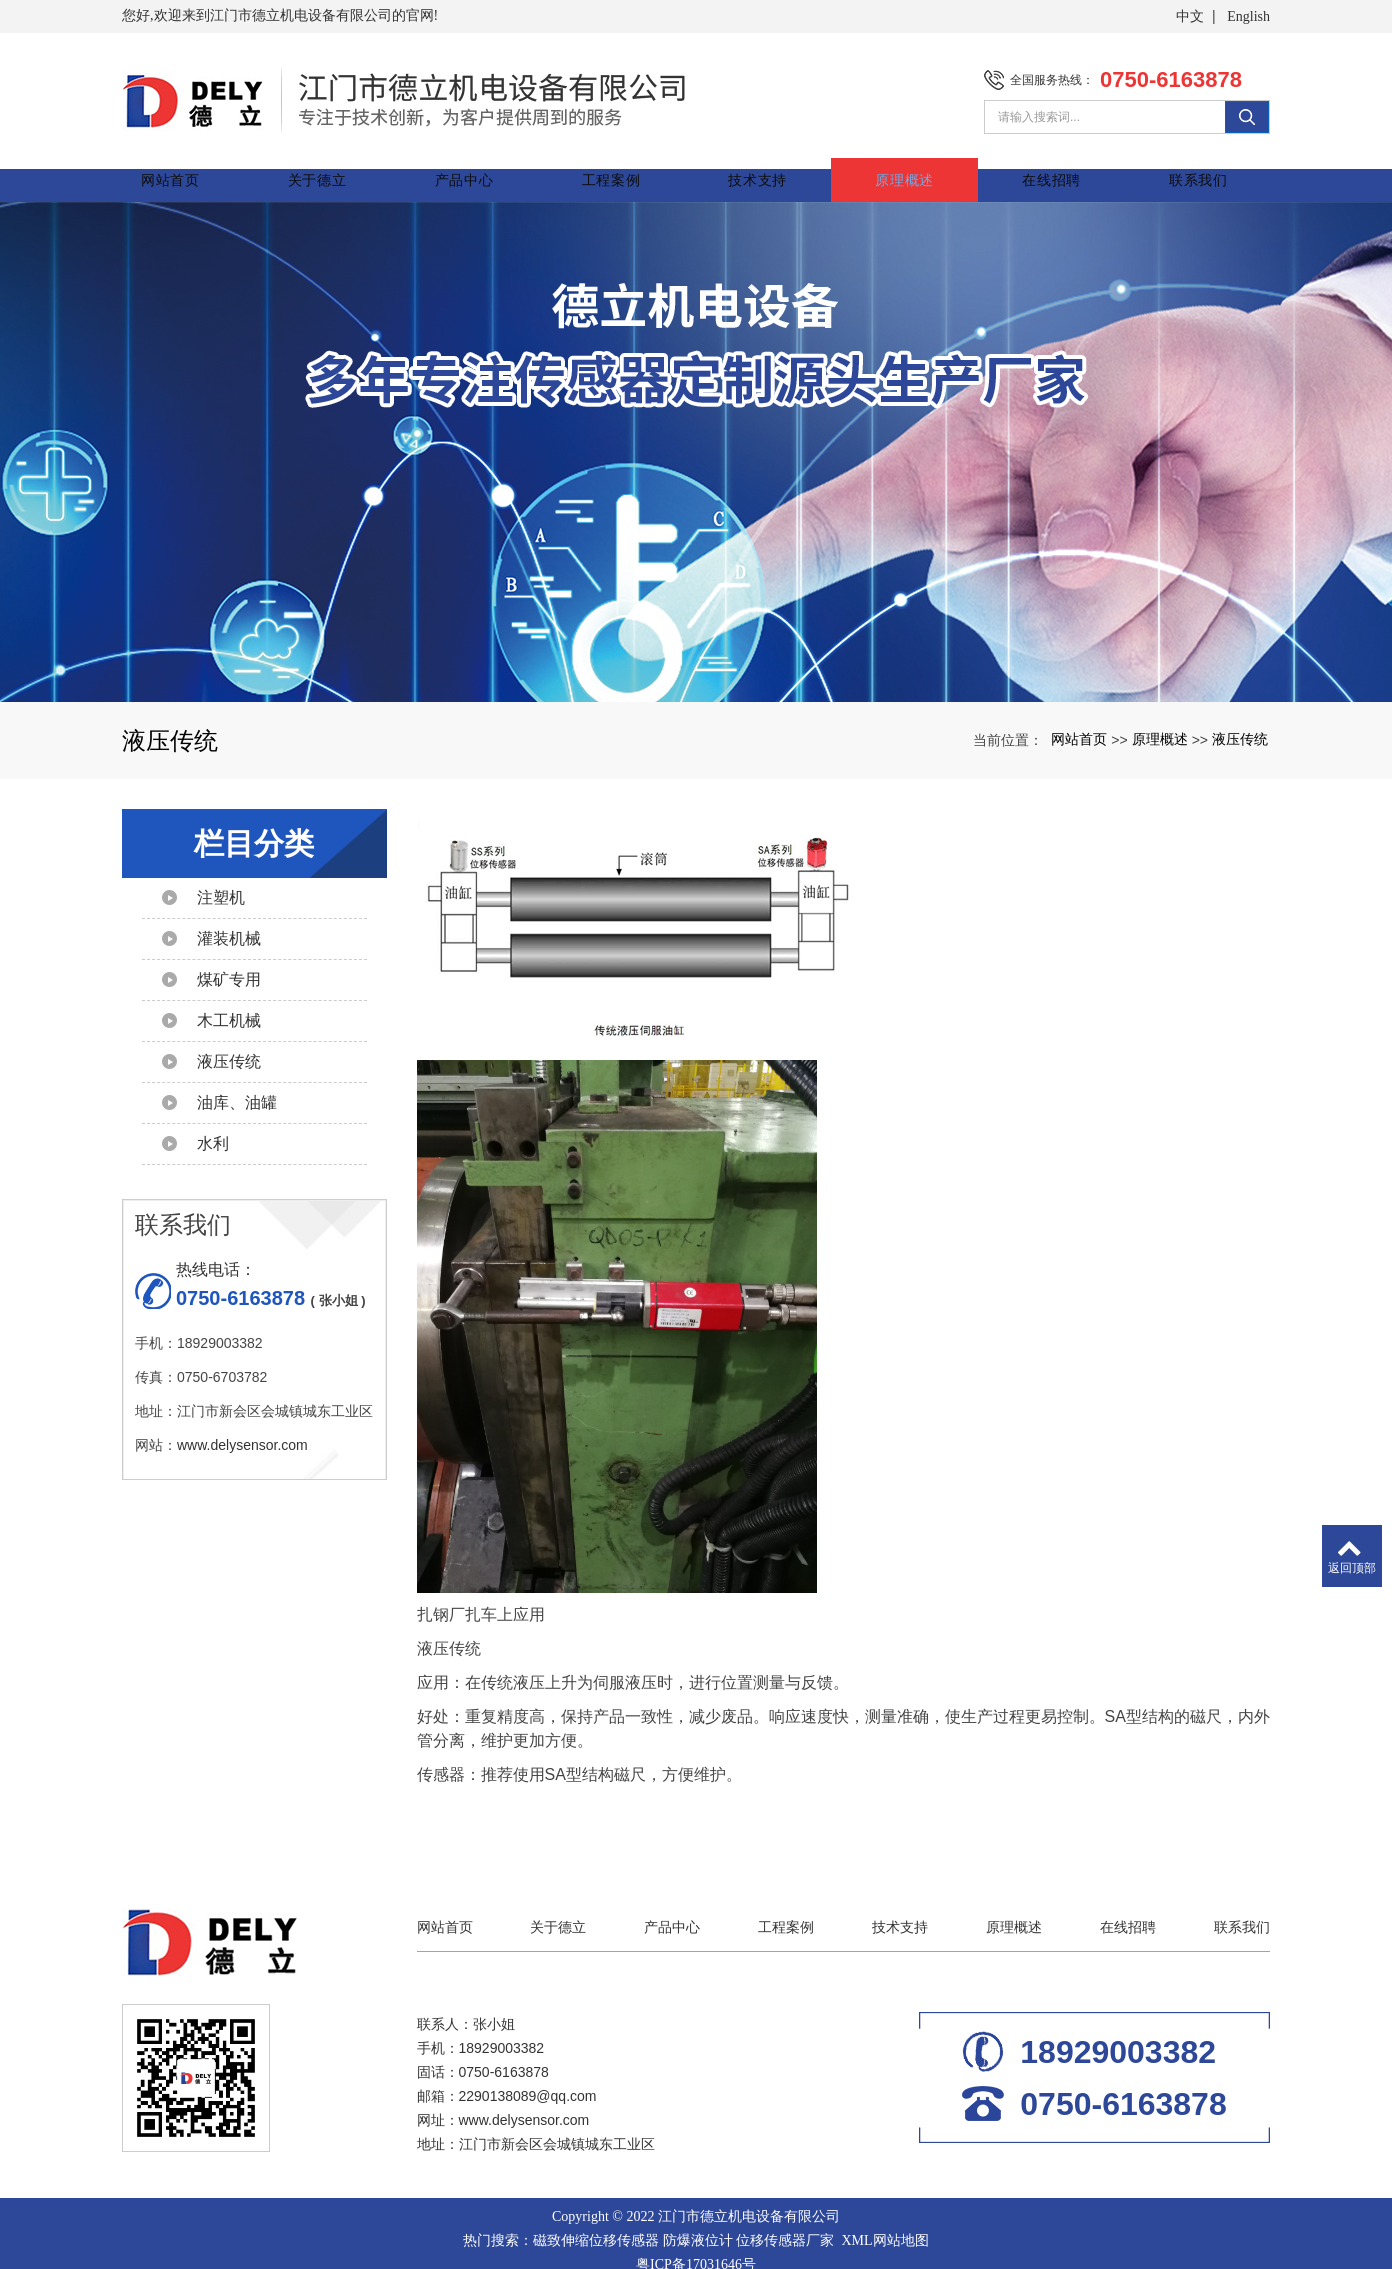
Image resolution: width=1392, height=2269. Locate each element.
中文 (1190, 16)
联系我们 (1198, 165)
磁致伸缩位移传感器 (596, 2225)
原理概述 (911, 165)
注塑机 (221, 882)
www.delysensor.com (242, 1430)
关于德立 (337, 165)
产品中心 (480, 165)
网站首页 (193, 165)
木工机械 (229, 1005)
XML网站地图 (884, 2225)
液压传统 (1240, 724)
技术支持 (767, 165)
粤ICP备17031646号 (696, 2249)
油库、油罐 (237, 1087)
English (1248, 16)
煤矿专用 (229, 964)
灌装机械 (229, 923)
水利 (213, 1128)
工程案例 (624, 165)
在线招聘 (1054, 165)
